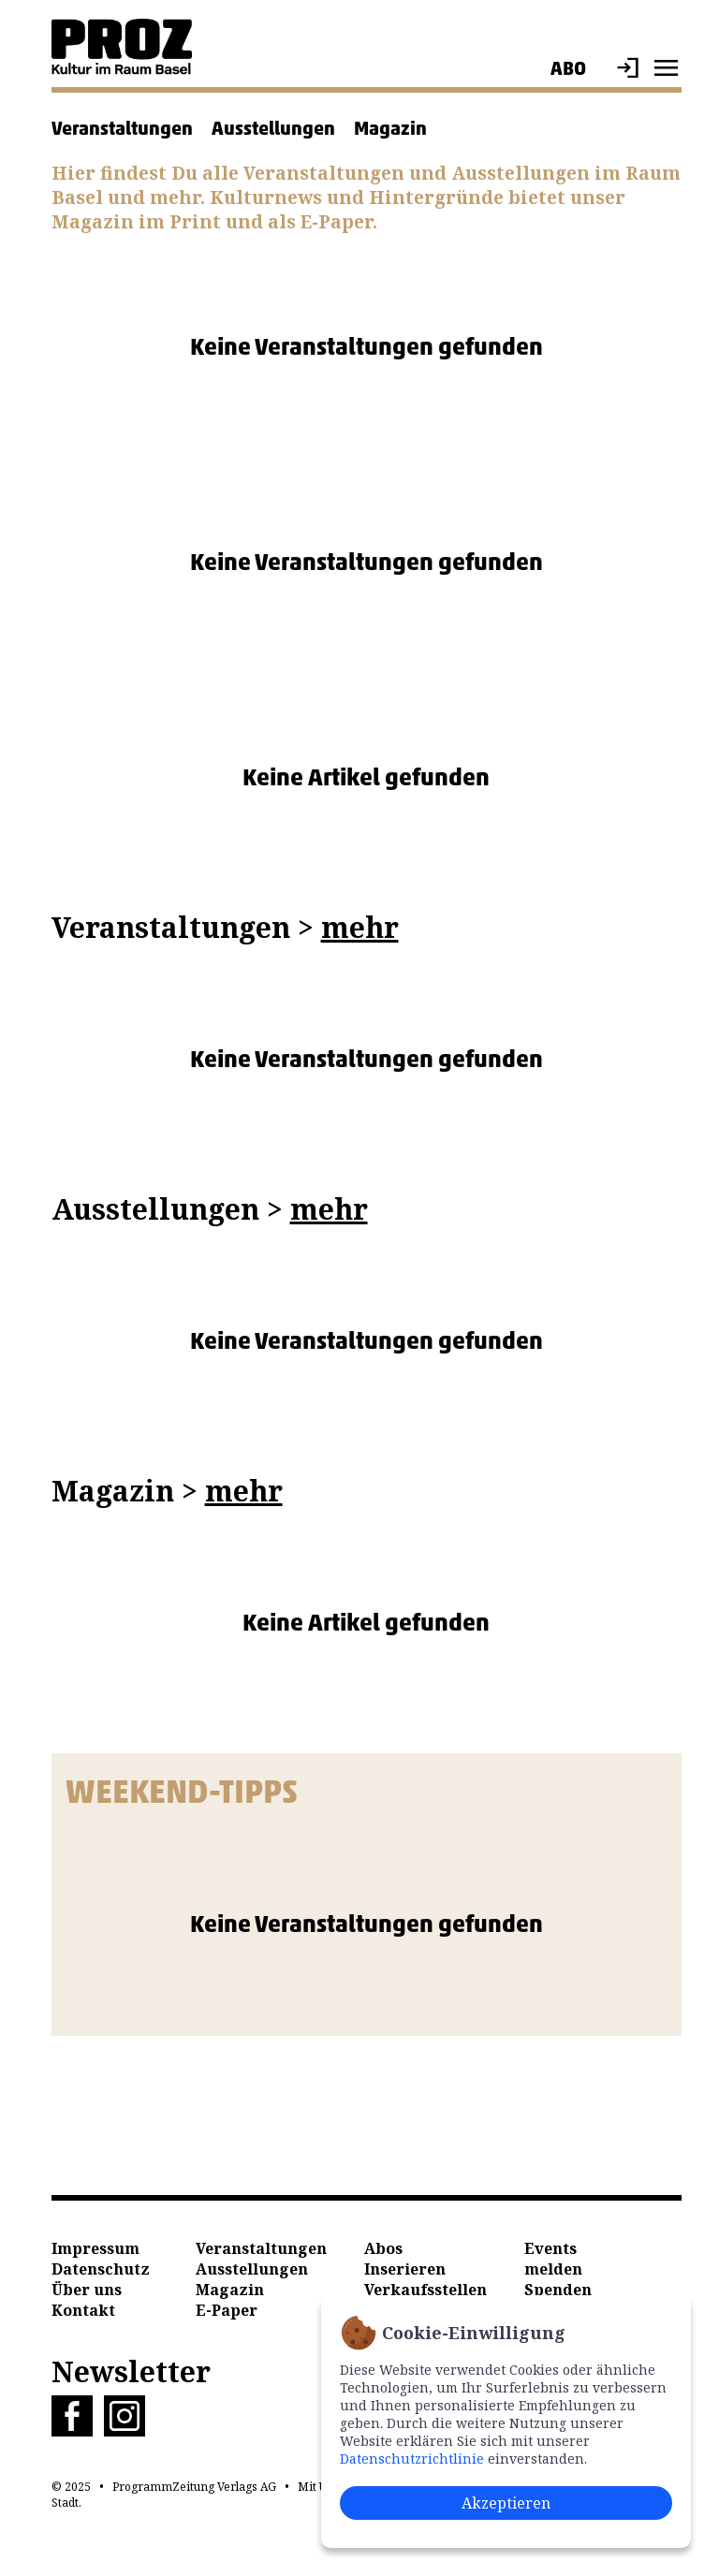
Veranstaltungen (122, 128)
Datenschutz (100, 2269)
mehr (360, 927)
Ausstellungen (273, 128)
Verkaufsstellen (425, 2289)
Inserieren (405, 2269)
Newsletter (131, 2371)
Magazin (390, 128)
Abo (568, 68)
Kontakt (83, 2310)
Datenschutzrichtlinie (412, 2458)
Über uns (86, 2289)
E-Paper (226, 2310)
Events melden (553, 2258)
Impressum (95, 2248)
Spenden (558, 2289)
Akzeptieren (506, 2503)
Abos (383, 2248)
